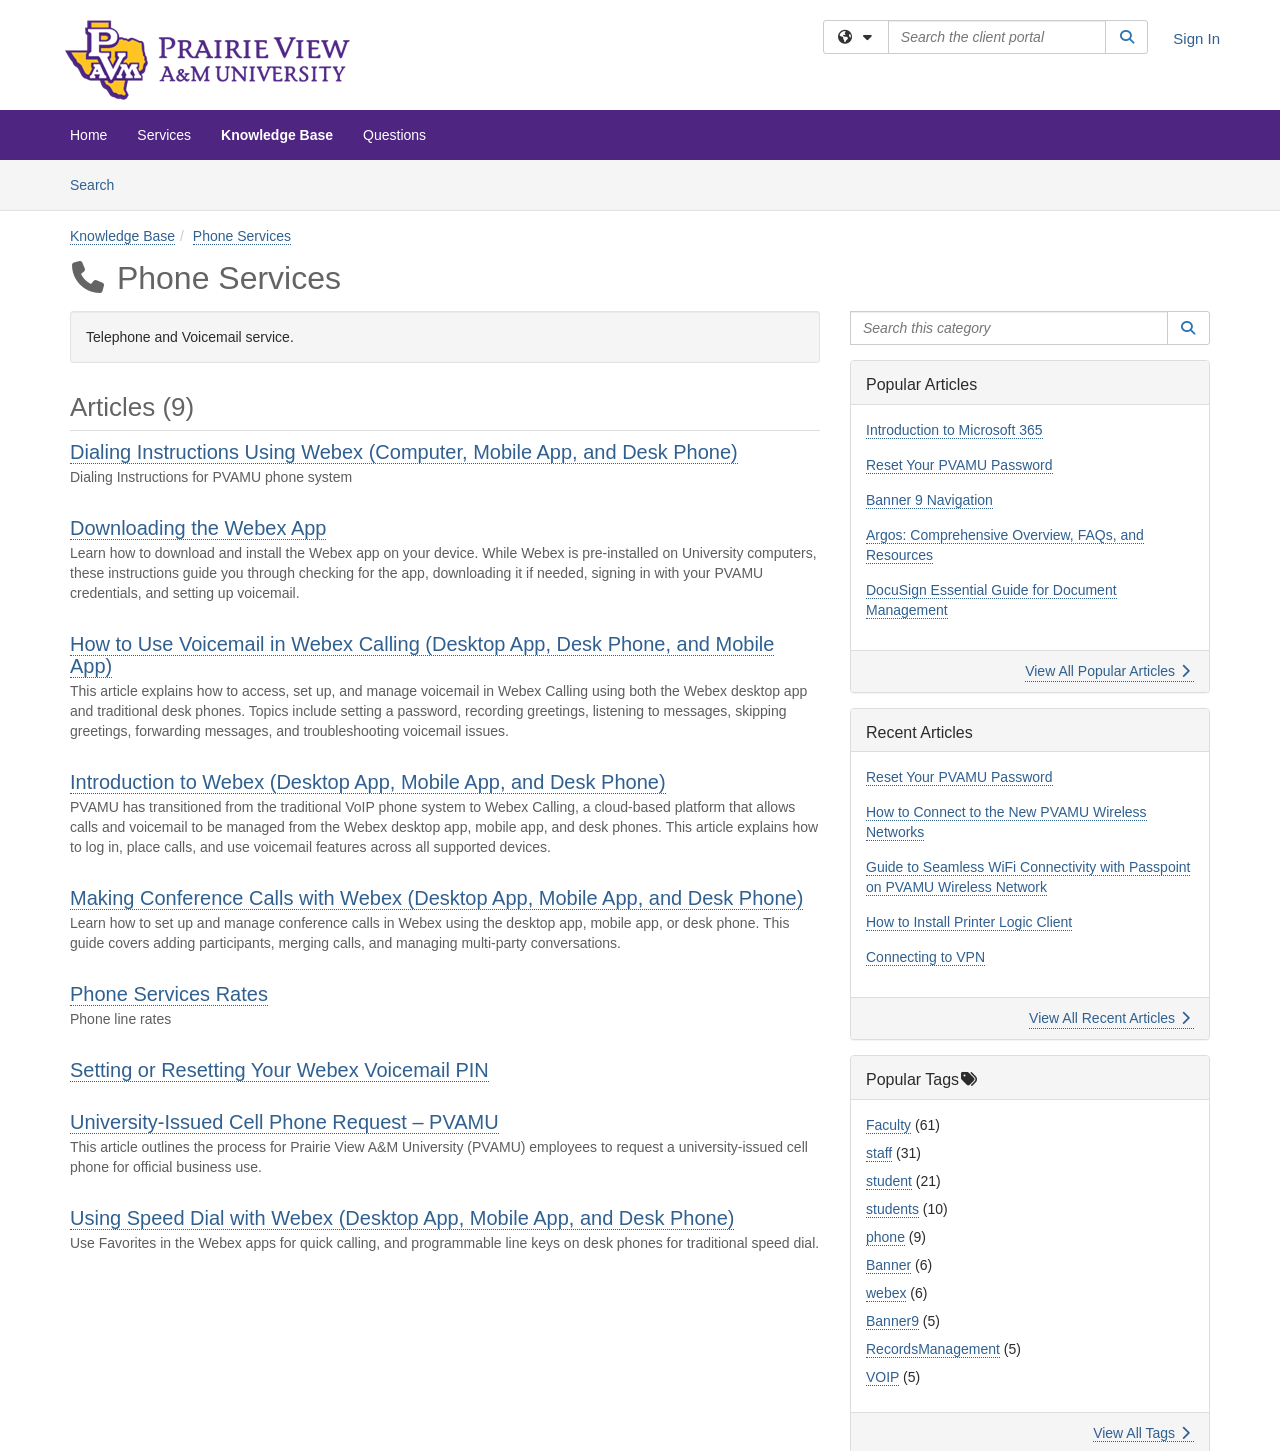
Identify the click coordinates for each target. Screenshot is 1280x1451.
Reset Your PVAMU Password (959, 465)
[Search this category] (1009, 328)
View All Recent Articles (1109, 1018)
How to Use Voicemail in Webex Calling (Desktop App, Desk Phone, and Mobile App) (422, 655)
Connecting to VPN (925, 957)
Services (164, 135)
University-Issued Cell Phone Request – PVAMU (284, 1122)
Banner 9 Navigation (929, 500)
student (889, 1181)
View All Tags (1141, 1433)
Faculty (888, 1125)
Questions (394, 135)
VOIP (882, 1377)
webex (886, 1293)
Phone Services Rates (169, 994)
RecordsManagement (933, 1349)
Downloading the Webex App (198, 528)
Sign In (1196, 38)
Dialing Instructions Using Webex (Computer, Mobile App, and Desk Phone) (404, 452)
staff (879, 1153)
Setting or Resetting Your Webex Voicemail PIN (279, 1070)
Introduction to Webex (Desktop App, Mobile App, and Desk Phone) (368, 782)
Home (88, 135)
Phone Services (242, 236)
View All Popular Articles (1107, 671)
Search (99, 183)
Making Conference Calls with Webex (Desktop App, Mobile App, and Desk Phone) (436, 898)
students (892, 1209)
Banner (888, 1265)
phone (885, 1237)
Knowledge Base (277, 135)
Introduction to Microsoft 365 (954, 430)
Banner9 (892, 1321)
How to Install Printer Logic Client (969, 922)
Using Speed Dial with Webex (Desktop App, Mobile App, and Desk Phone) (402, 1218)
